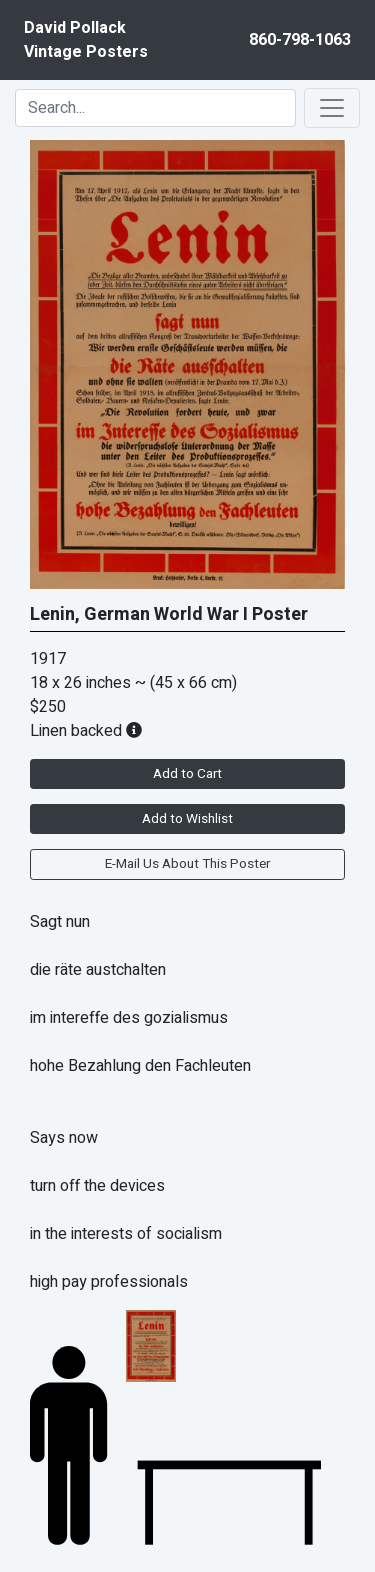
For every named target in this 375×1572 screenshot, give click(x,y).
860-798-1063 (300, 40)
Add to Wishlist (187, 819)
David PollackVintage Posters (86, 40)
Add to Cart (187, 774)
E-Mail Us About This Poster (187, 864)
